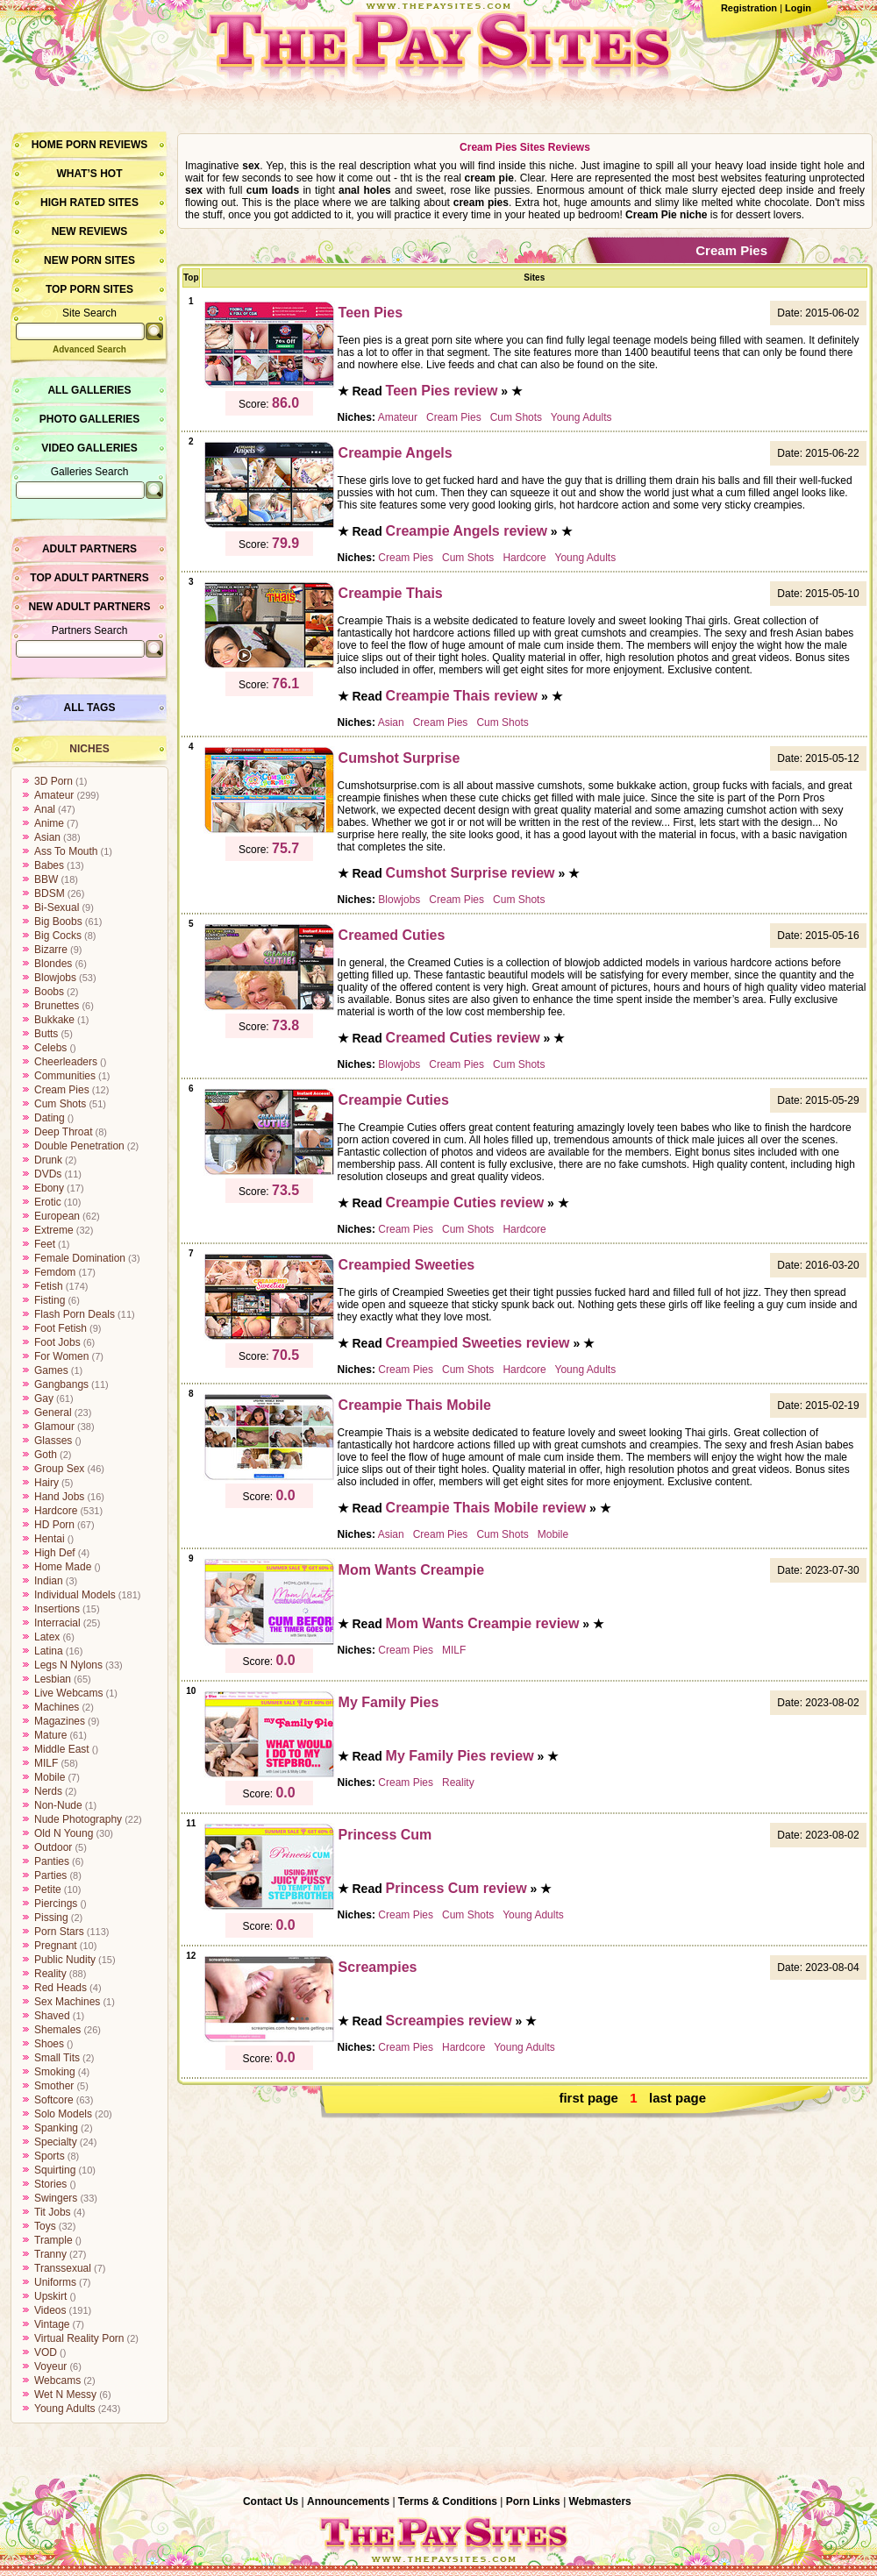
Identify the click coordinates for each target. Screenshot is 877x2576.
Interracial (57, 1623)
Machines (56, 1707)
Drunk (48, 1160)
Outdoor (53, 1847)
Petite (47, 1889)
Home (47, 145)
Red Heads (60, 1988)
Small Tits (57, 2058)
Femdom (54, 1272)
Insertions (57, 1609)
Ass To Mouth (65, 851)
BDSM (49, 893)
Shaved (52, 2016)
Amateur (54, 795)
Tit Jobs (52, 2212)
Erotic (47, 1202)
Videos (50, 2310)
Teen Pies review (442, 390)
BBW (46, 879)
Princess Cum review (456, 1888)
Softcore (54, 2100)
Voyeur (50, 2366)
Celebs (50, 1048)
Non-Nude (58, 1805)
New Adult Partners (89, 607)
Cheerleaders (65, 1062)
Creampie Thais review (462, 695)
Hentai (49, 1539)
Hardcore (55, 1511)
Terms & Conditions (447, 2501)
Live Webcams (68, 1693)
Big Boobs (58, 921)
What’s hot (89, 173)
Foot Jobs (57, 1342)
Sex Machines (67, 2002)
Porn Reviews (106, 145)
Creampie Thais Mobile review (486, 1507)
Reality (50, 1974)
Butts (46, 1034)
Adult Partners (89, 549)
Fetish (48, 1286)
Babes (49, 865)
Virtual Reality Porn (79, 2338)
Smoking (54, 2072)
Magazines (59, 1721)
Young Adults (65, 2408)
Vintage (51, 2324)
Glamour (54, 1426)
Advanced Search (89, 349)
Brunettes (56, 1006)
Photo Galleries (89, 419)
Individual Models (75, 1595)
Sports (49, 2156)
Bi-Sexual (56, 907)
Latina (48, 1651)
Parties (50, 1875)
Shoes (49, 2044)
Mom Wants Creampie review (483, 1623)
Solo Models (63, 2114)
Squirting (54, 2170)
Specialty (55, 2142)
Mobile (49, 1777)
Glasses (53, 1440)
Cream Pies (61, 1090)
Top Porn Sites (89, 289)
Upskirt (50, 2296)
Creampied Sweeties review (478, 1342)
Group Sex (59, 1468)
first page (588, 2097)
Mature (50, 1735)
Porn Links (533, 2501)
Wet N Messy (65, 2394)
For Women (61, 1356)
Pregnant (55, 1945)
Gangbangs (61, 1384)
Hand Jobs (59, 1497)
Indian (48, 1581)
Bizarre (51, 949)
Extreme (54, 1230)
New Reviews (90, 231)
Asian (47, 837)
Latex (47, 1637)
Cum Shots (60, 1104)
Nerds (48, 1791)
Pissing (51, 1917)
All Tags (90, 707)
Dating (49, 1118)
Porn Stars (59, 1931)
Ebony (49, 1188)
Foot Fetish (60, 1328)
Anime (49, 823)
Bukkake (54, 1020)
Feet (44, 1244)
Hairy (46, 1483)
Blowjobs (55, 977)
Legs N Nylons (68, 1665)
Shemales (57, 2030)
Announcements (348, 2501)
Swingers (55, 2198)
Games (51, 1370)
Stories (50, 2184)
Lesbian (52, 1679)
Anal (44, 809)
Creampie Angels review (466, 530)
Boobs (49, 992)
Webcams (57, 2380)
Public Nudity (65, 1959)
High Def (54, 1553)
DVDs (47, 1174)
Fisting (49, 1300)
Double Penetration (79, 1146)
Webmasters (600, 2501)
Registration (749, 8)
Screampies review (449, 2020)
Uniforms (55, 2282)
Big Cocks (58, 935)
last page (677, 2097)
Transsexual (62, 2268)
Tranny (50, 2254)
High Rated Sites (89, 202)
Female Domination (79, 1258)
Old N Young (63, 1833)
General (53, 1412)
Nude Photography (78, 1819)
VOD (45, 2352)
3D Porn (53, 781)
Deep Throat (63, 1132)
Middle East (61, 1749)
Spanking (56, 2128)
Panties (51, 1861)
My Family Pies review (460, 1755)
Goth (45, 1454)
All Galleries (89, 390)
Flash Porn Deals (74, 1314)
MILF (46, 1763)
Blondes (53, 963)
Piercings (55, 1903)
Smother (54, 2086)
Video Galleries (89, 448)
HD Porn (54, 1525)
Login (798, 8)
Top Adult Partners (89, 578)
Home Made (62, 1567)
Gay (43, 1398)
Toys (45, 2226)
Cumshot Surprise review (470, 872)
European (57, 1216)
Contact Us (270, 2501)
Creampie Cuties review (465, 1202)
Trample (53, 2240)
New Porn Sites (89, 260)
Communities (65, 1076)
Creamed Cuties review (463, 1037)
